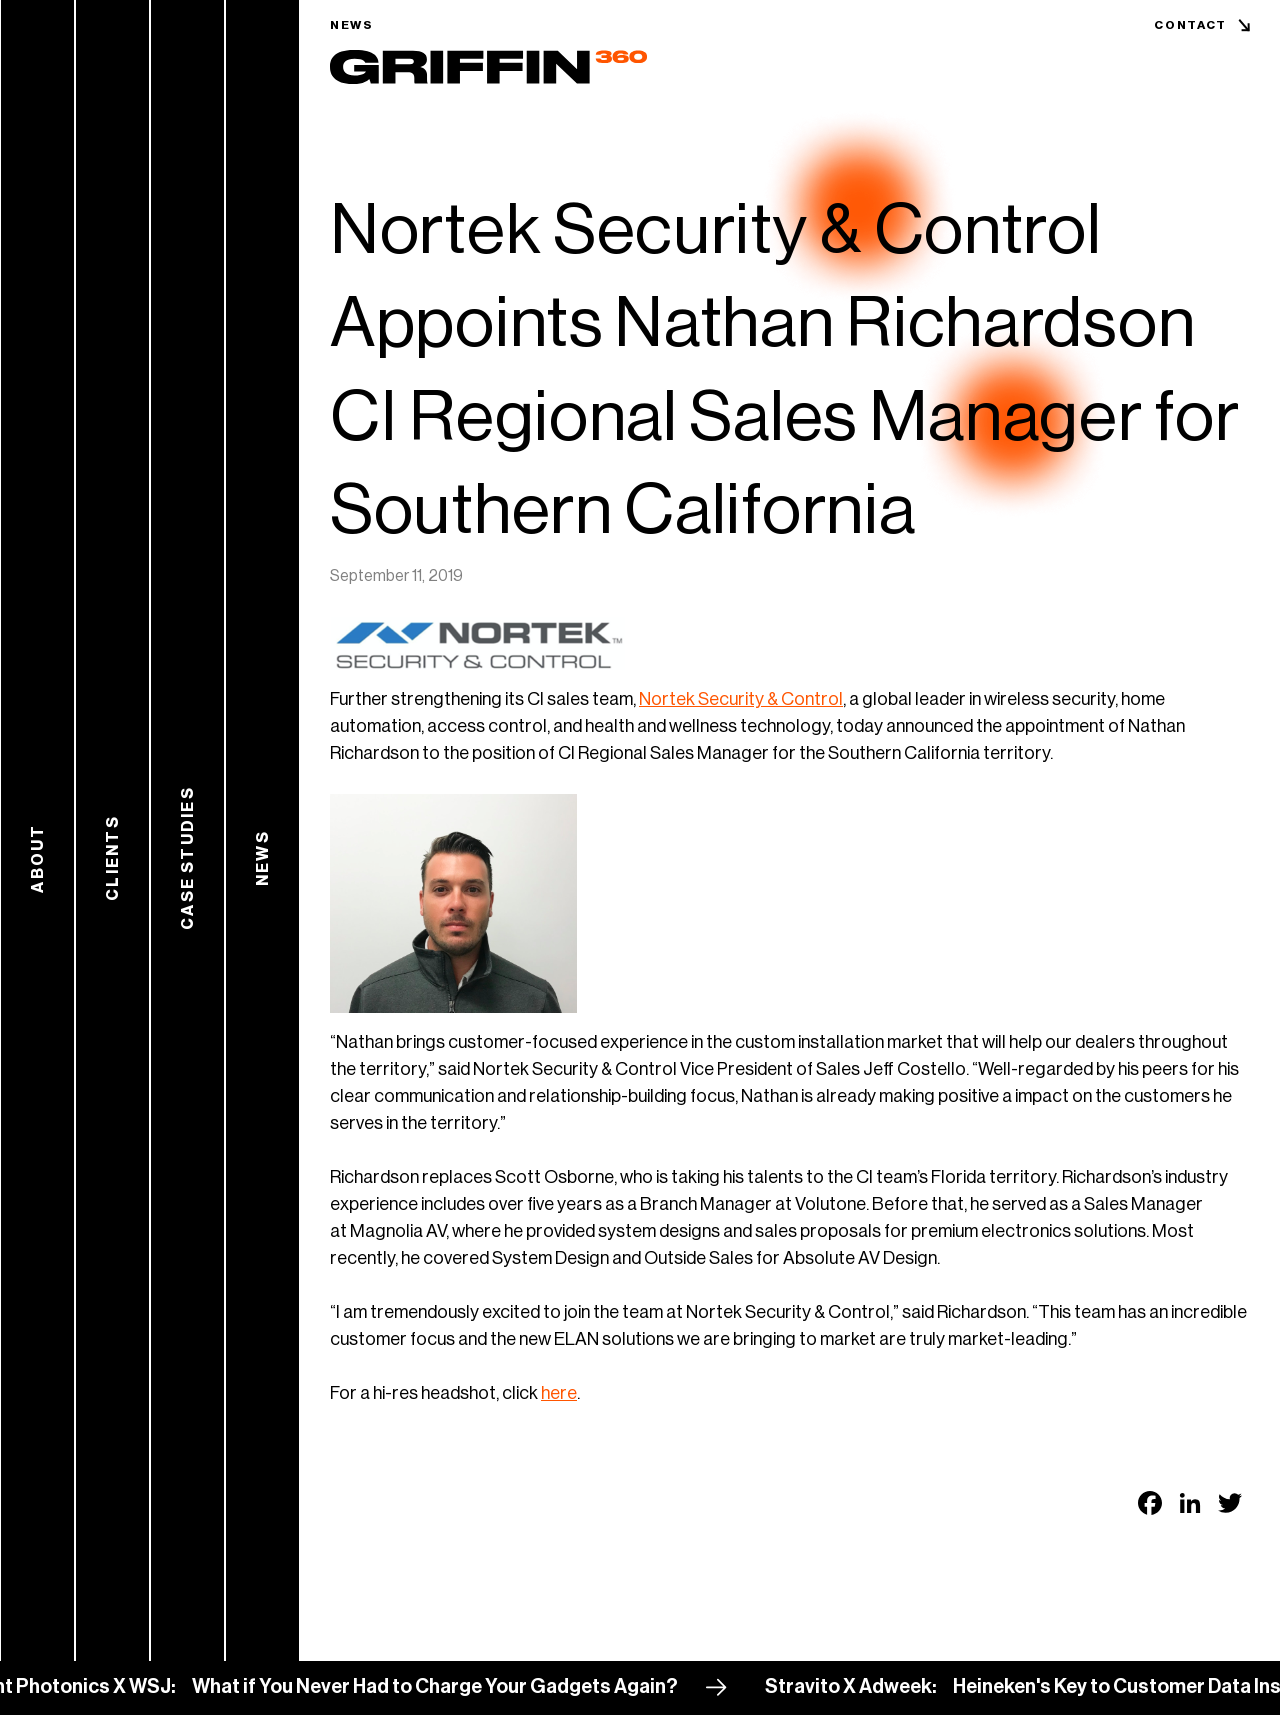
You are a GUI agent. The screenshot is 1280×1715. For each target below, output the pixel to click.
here (559, 1393)
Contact (1190, 25)
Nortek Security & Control (741, 699)
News (352, 25)
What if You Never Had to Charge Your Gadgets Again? (453, 1687)
